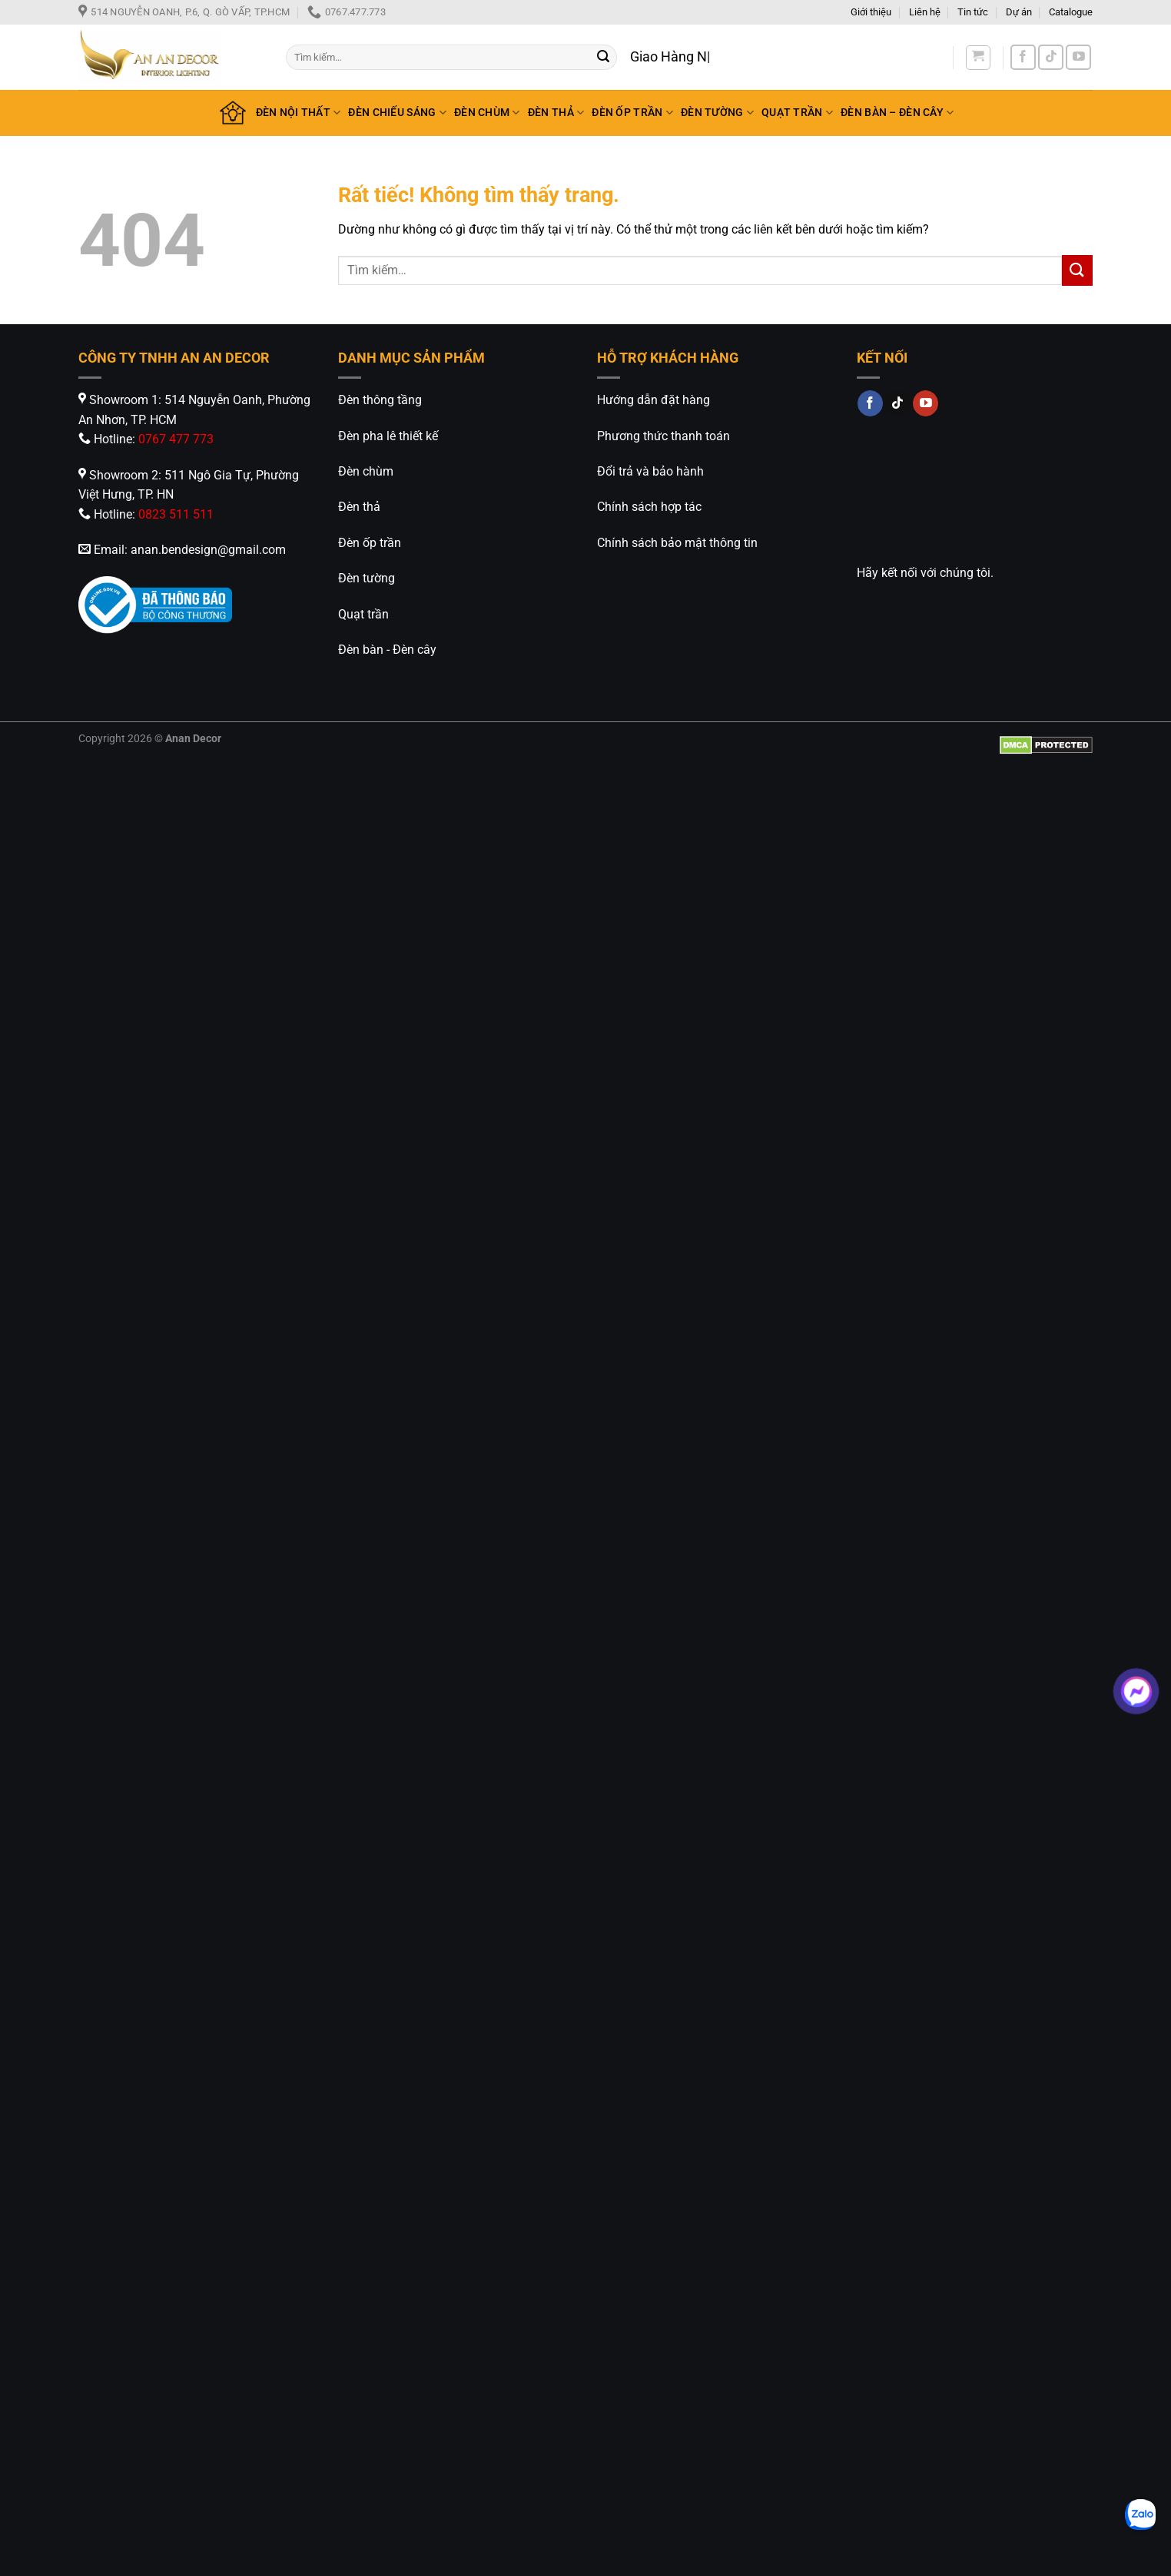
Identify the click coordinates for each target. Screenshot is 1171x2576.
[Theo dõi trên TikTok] (1050, 57)
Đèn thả (359, 506)
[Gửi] (603, 58)
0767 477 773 (176, 439)
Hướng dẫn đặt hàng (653, 400)
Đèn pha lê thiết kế (388, 436)
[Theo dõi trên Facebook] (1023, 57)
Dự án (1019, 12)
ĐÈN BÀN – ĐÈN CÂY (897, 112)
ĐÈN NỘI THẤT (298, 112)
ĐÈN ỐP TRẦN (632, 112)
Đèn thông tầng (380, 400)
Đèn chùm (365, 471)
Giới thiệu (871, 12)
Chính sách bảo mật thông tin (677, 542)
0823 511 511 (176, 514)
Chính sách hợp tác (649, 506)
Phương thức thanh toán (663, 436)
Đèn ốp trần (369, 542)
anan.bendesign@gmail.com (208, 549)
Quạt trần (363, 614)
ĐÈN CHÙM (487, 112)
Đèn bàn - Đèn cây (387, 649)
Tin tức (972, 12)
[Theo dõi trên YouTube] (1078, 57)
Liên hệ (924, 12)
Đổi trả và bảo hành (650, 471)
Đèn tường (366, 578)
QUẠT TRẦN (797, 112)
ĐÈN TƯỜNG (717, 112)
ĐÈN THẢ (556, 112)
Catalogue (1071, 12)
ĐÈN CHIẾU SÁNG (397, 112)
